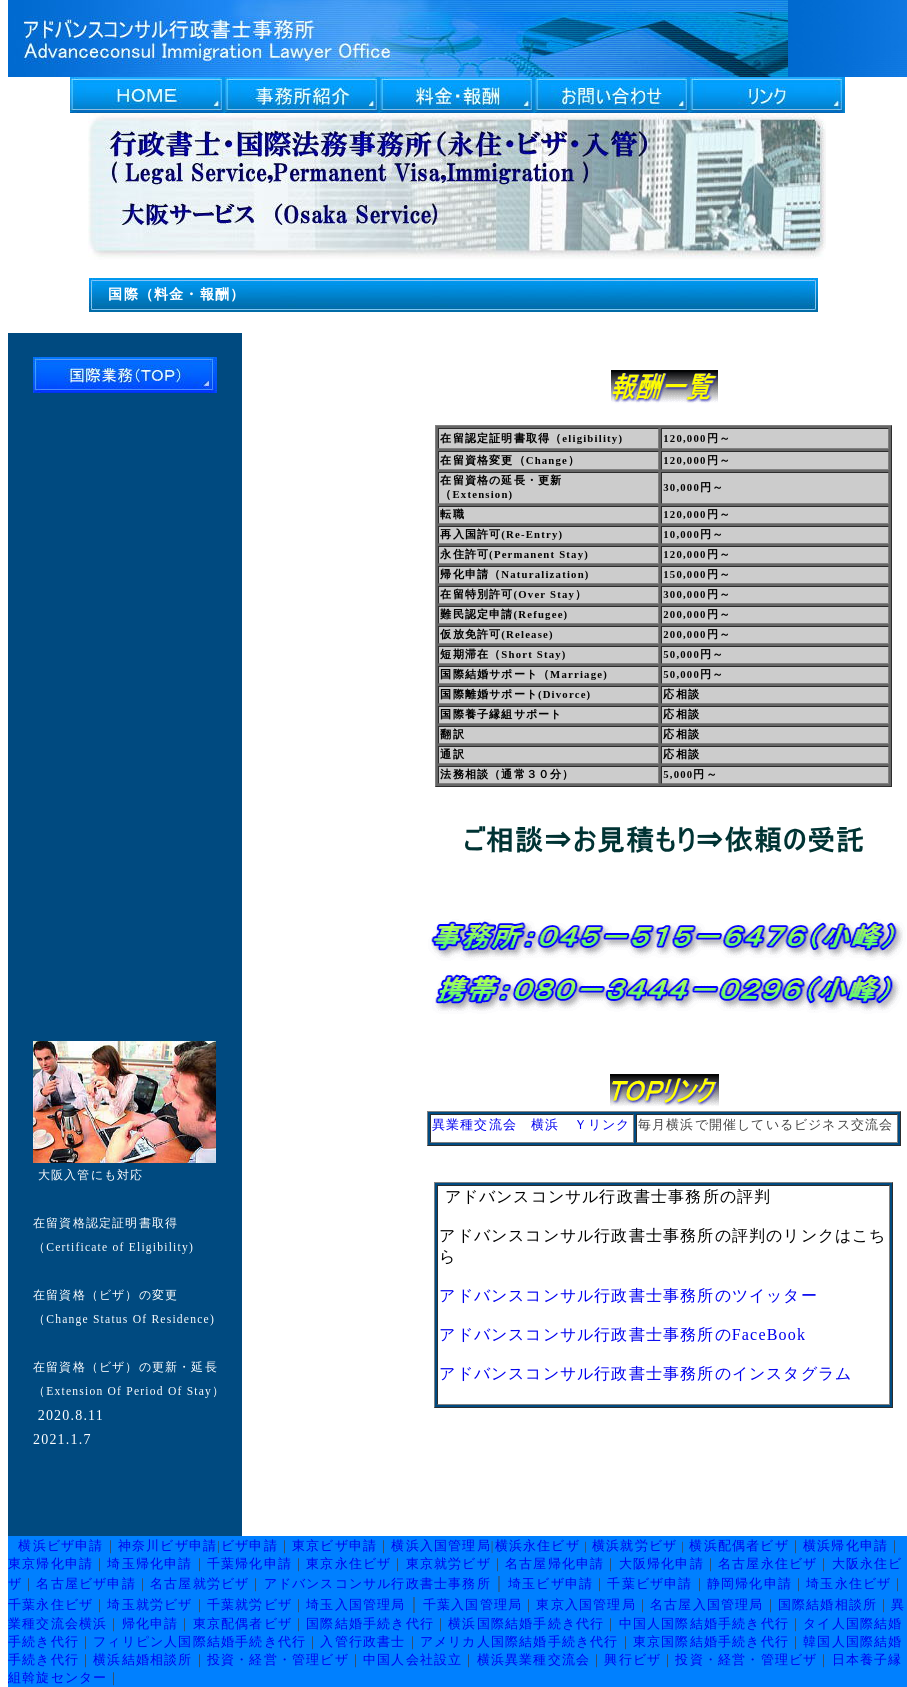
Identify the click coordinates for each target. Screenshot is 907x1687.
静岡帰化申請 (749, 1583)
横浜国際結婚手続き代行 (526, 1623)
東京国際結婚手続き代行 (711, 1641)
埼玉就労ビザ (149, 1604)
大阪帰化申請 (661, 1563)
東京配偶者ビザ (242, 1623)
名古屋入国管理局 (707, 1604)
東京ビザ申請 (334, 1545)
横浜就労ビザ (634, 1545)
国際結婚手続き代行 (370, 1623)
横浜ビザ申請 (60, 1545)
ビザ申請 (249, 1545)
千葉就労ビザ (249, 1604)
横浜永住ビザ (537, 1545)
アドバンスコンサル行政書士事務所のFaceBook (622, 1334)
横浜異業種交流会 (534, 1659)
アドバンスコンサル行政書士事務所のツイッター (628, 1295)
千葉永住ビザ (50, 1604)
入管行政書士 (362, 1641)
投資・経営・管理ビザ (278, 1659)
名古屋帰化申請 (554, 1563)
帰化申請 (150, 1623)
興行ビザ (632, 1659)
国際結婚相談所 (827, 1604)
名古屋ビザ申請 (85, 1583)
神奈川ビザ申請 (167, 1545)
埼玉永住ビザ (848, 1583)
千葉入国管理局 (472, 1604)
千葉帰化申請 (249, 1563)
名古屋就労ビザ (199, 1583)
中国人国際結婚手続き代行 (704, 1623)
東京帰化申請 (50, 1563)
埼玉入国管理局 (355, 1604)
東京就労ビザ (448, 1563)
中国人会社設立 (412, 1659)
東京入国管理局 (585, 1604)
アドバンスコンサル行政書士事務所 (377, 1583)
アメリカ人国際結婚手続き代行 (519, 1641)
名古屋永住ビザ (767, 1563)
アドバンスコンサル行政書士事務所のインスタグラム (645, 1373)
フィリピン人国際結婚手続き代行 (199, 1641)
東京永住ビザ (348, 1563)
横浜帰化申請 (845, 1545)
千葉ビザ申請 (649, 1583)
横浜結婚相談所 (142, 1659)
